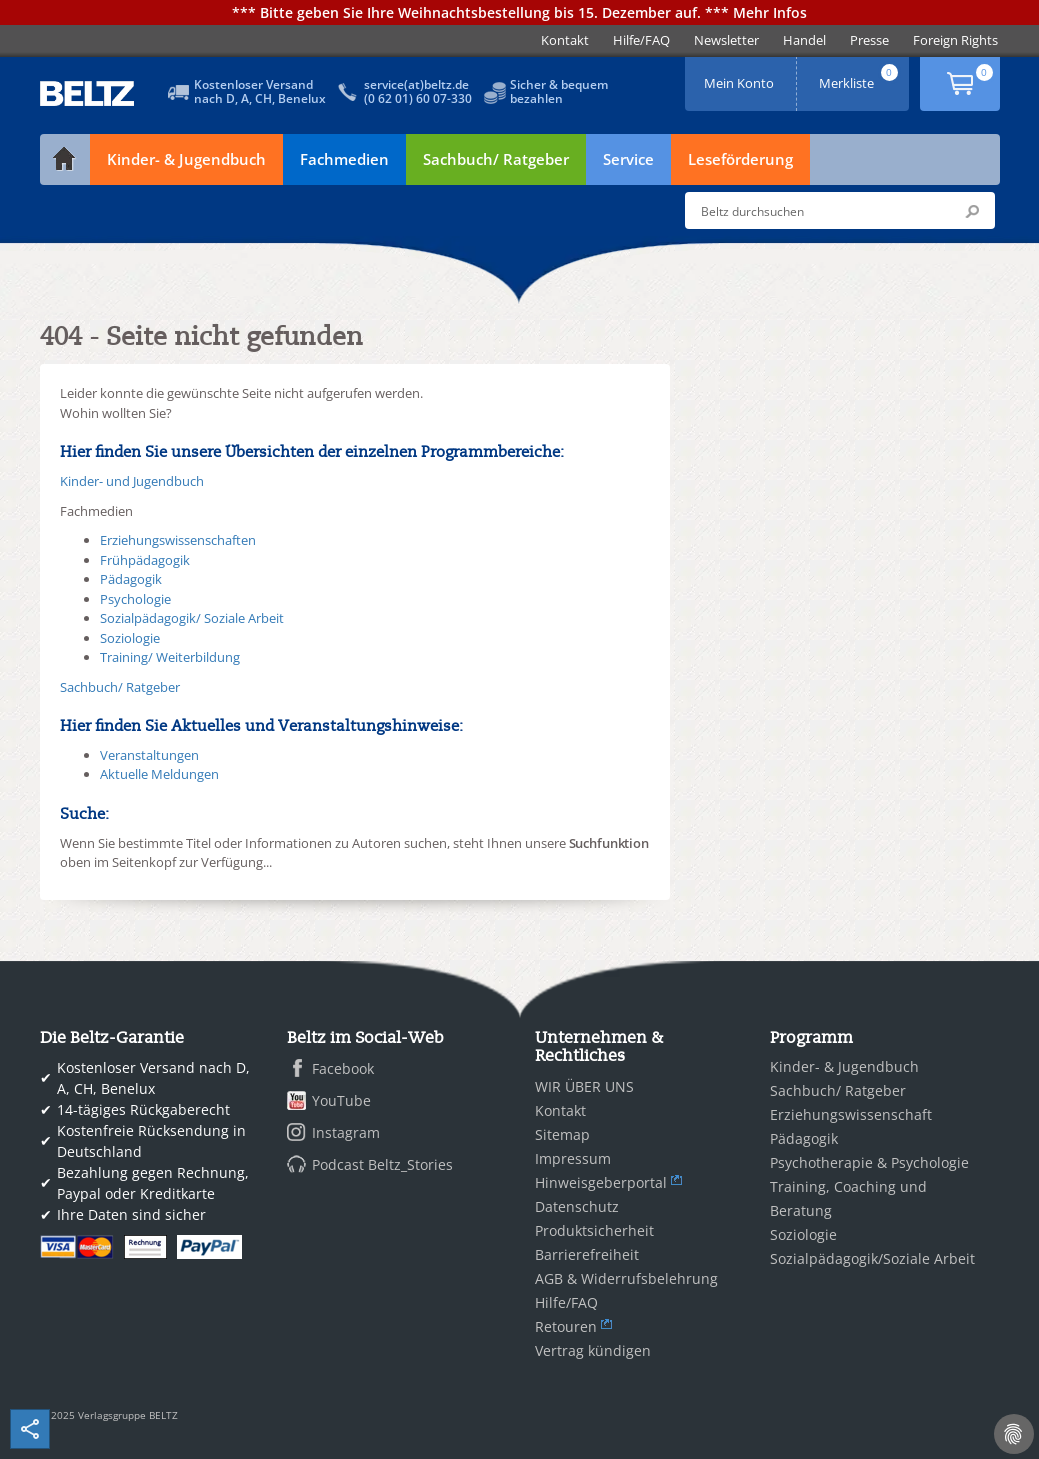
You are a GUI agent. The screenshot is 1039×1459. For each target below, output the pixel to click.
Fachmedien (344, 159)
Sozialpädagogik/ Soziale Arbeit (192, 618)
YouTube (341, 1100)
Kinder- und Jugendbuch (132, 481)
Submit (972, 211)
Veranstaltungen (149, 755)
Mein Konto (741, 76)
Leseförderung (740, 159)
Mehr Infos (770, 12)
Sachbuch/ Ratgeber (496, 159)
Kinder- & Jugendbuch (186, 159)
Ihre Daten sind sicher (131, 1214)
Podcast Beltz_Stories (382, 1164)
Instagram (346, 1132)
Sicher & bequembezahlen (559, 91)
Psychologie (135, 599)
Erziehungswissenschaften (178, 540)
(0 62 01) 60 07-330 (418, 98)
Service (628, 159)
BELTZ (88, 93)
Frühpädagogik (145, 560)
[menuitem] (565, 40)
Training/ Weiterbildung (170, 657)
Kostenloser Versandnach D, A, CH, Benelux (260, 91)
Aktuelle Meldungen (159, 774)
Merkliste (860, 76)
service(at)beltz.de (416, 84)
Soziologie (130, 638)
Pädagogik (131, 579)
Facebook (343, 1068)
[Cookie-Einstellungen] (1014, 1434)
